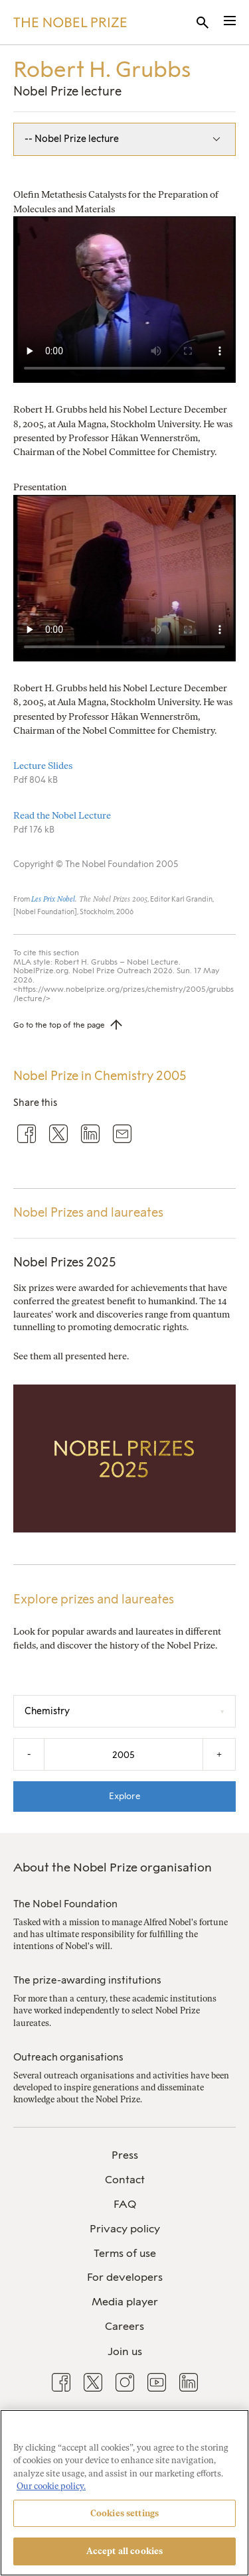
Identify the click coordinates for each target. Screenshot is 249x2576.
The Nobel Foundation (65, 1904)
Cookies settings (124, 2513)
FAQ (125, 2204)
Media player (125, 2301)
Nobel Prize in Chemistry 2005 (99, 1076)
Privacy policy (125, 2228)
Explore (125, 1796)
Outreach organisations (68, 2057)
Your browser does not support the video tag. (124, 299)
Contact (125, 2179)
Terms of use (125, 2253)
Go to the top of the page (59, 1025)
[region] (124, 2492)
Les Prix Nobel (53, 899)
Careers (124, 2326)
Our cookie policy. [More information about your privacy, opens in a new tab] (51, 2486)
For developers (125, 2277)
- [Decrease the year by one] (29, 1754)
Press (125, 2155)
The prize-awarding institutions (87, 1980)
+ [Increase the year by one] (219, 1754)
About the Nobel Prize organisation (112, 1867)
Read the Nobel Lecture (62, 815)
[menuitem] (124, 2156)
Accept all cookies (124, 2551)
